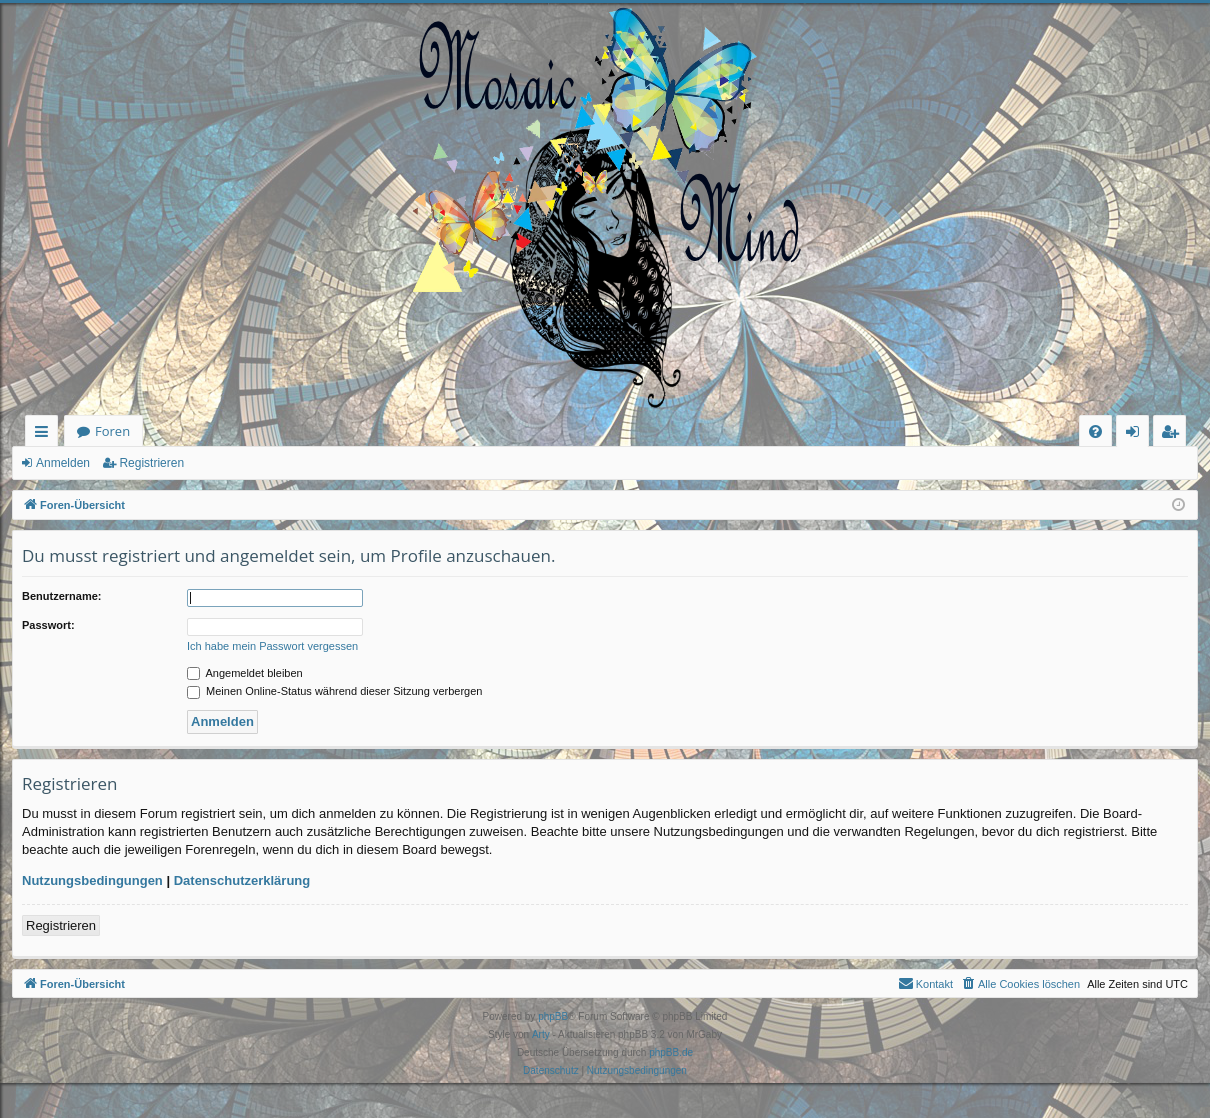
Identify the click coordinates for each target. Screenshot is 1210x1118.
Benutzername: (61, 596)
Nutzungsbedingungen (92, 880)
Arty (541, 1034)
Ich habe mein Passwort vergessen (272, 646)
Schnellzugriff (45, 434)
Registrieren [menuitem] (1174, 434)
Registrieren (151, 463)
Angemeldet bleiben (245, 673)
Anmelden (63, 463)
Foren (112, 431)
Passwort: (48, 625)
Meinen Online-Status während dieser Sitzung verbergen (334, 691)
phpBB (553, 1016)
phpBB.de (671, 1052)
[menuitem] (1095, 431)
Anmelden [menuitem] (1138, 434)
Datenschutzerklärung (242, 880)
